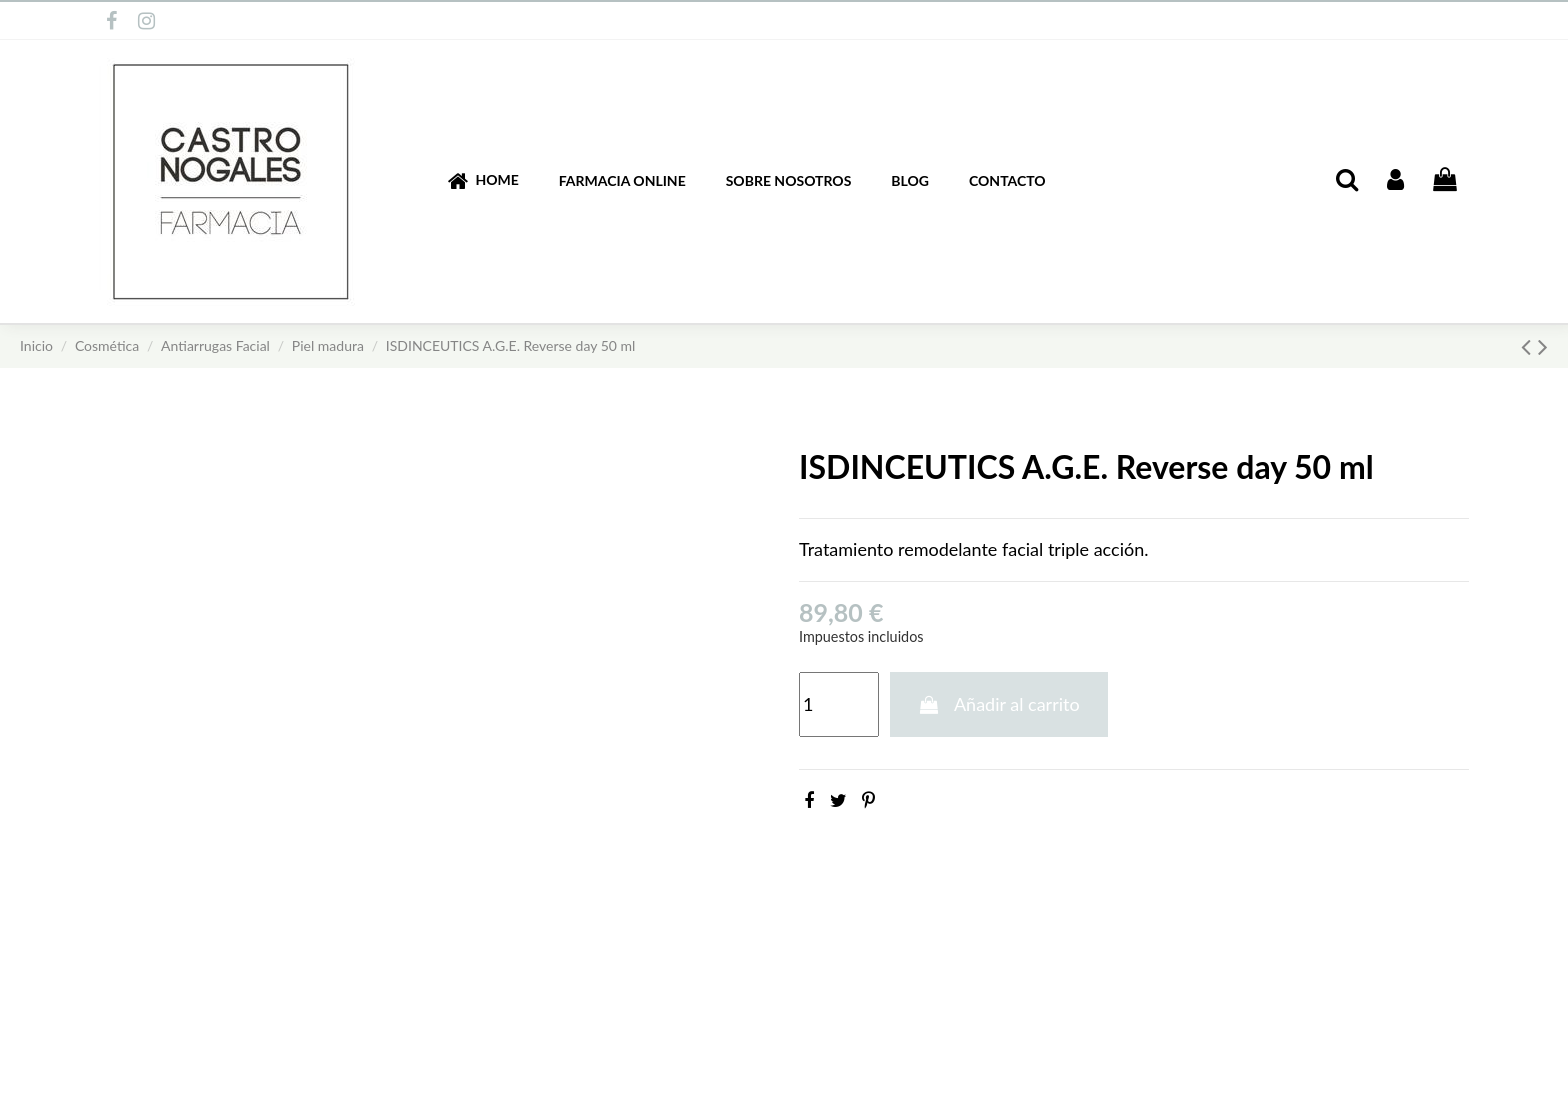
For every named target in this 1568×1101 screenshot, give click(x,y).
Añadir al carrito (999, 704)
